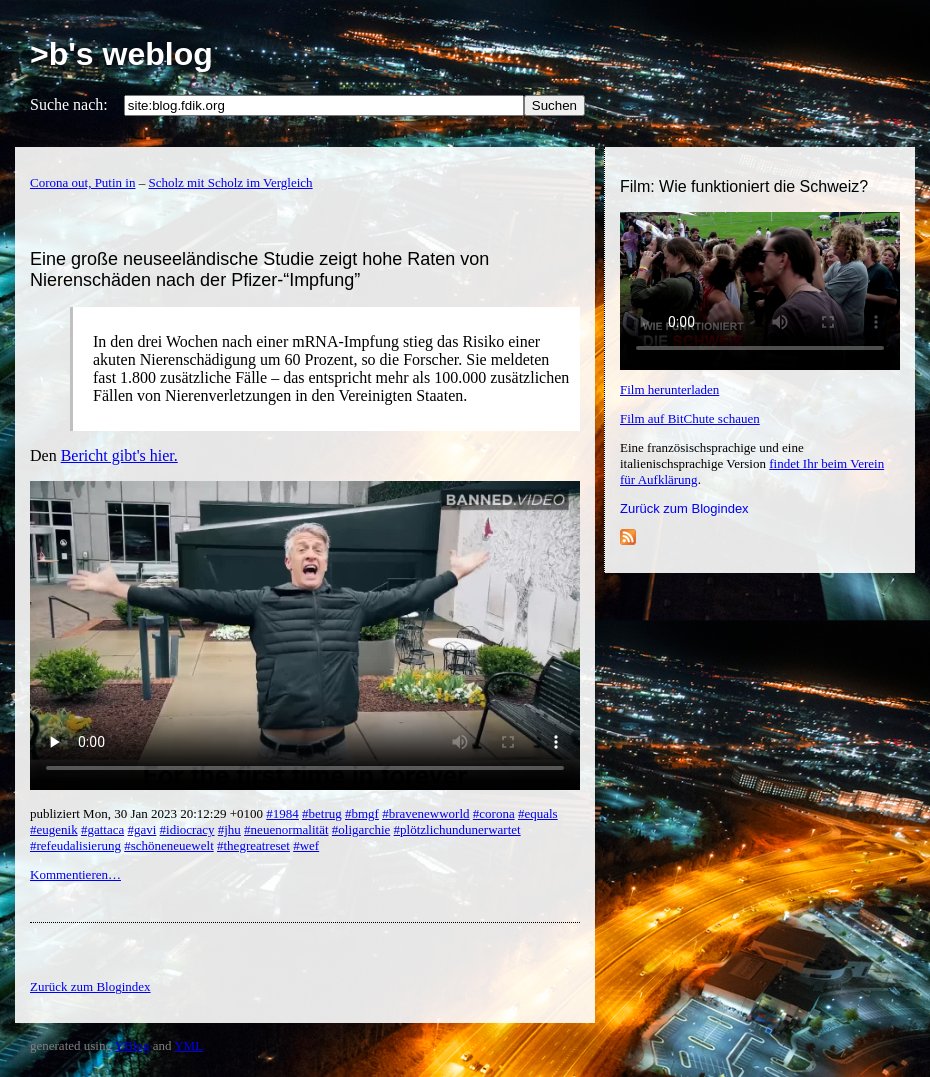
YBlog (132, 1045)
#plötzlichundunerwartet (457, 829)
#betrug (322, 813)
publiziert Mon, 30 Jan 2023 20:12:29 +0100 (148, 813)
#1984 (282, 813)
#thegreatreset (253, 845)
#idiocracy (187, 829)
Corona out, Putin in (82, 182)
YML (188, 1045)
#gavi (141, 829)
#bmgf (362, 813)
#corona (494, 813)
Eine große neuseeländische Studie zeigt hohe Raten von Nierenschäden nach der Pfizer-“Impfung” (259, 269)
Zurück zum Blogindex (684, 508)
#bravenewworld (425, 813)
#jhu (229, 829)
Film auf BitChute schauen (690, 418)
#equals (538, 813)
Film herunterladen (669, 389)
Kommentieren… (75, 874)
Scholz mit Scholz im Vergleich (230, 182)
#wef (306, 845)
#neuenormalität (286, 829)
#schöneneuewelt (169, 845)
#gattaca (102, 829)
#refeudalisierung (75, 845)
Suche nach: (69, 104)
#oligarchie (361, 829)
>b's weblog (121, 54)
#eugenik (54, 829)
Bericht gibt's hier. (119, 455)
